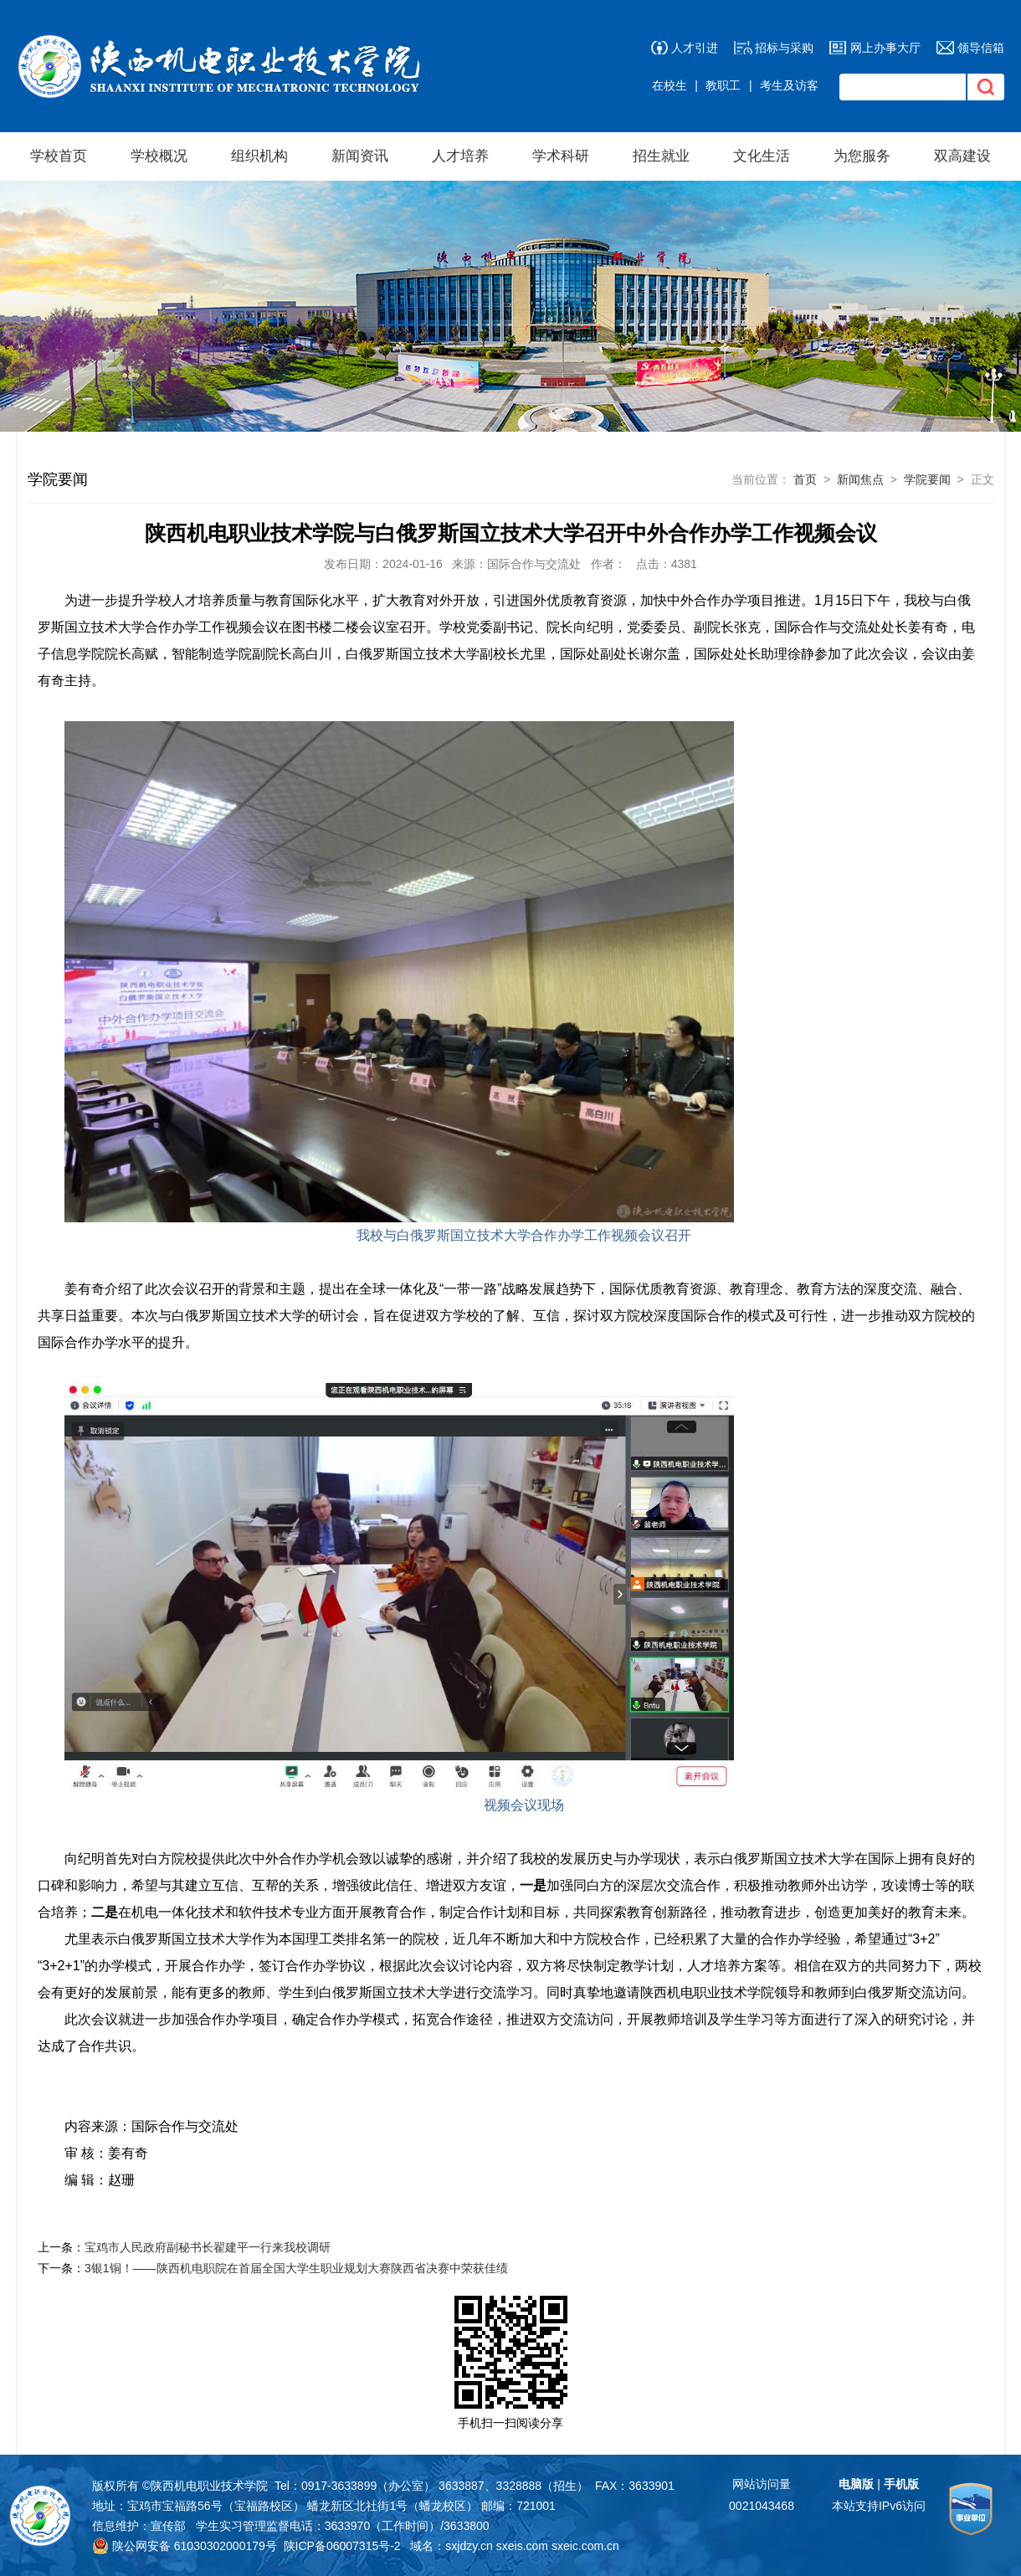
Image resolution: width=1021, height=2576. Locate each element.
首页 (805, 479)
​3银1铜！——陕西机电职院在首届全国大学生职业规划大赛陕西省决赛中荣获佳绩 (296, 2268)
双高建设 (962, 156)
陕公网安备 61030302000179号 (184, 2546)
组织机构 (259, 156)
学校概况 (159, 156)
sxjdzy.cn (469, 2546)
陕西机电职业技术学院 (209, 2485)
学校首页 (58, 156)
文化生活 (761, 156)
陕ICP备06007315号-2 (342, 2546)
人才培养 (460, 156)
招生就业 (661, 156)
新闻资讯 (359, 156)
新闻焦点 (860, 479)
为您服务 (862, 156)
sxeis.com (522, 2546)
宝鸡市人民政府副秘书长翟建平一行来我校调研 (208, 2247)
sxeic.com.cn (585, 2546)
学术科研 (560, 156)
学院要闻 (927, 479)
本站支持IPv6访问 (879, 2505)
